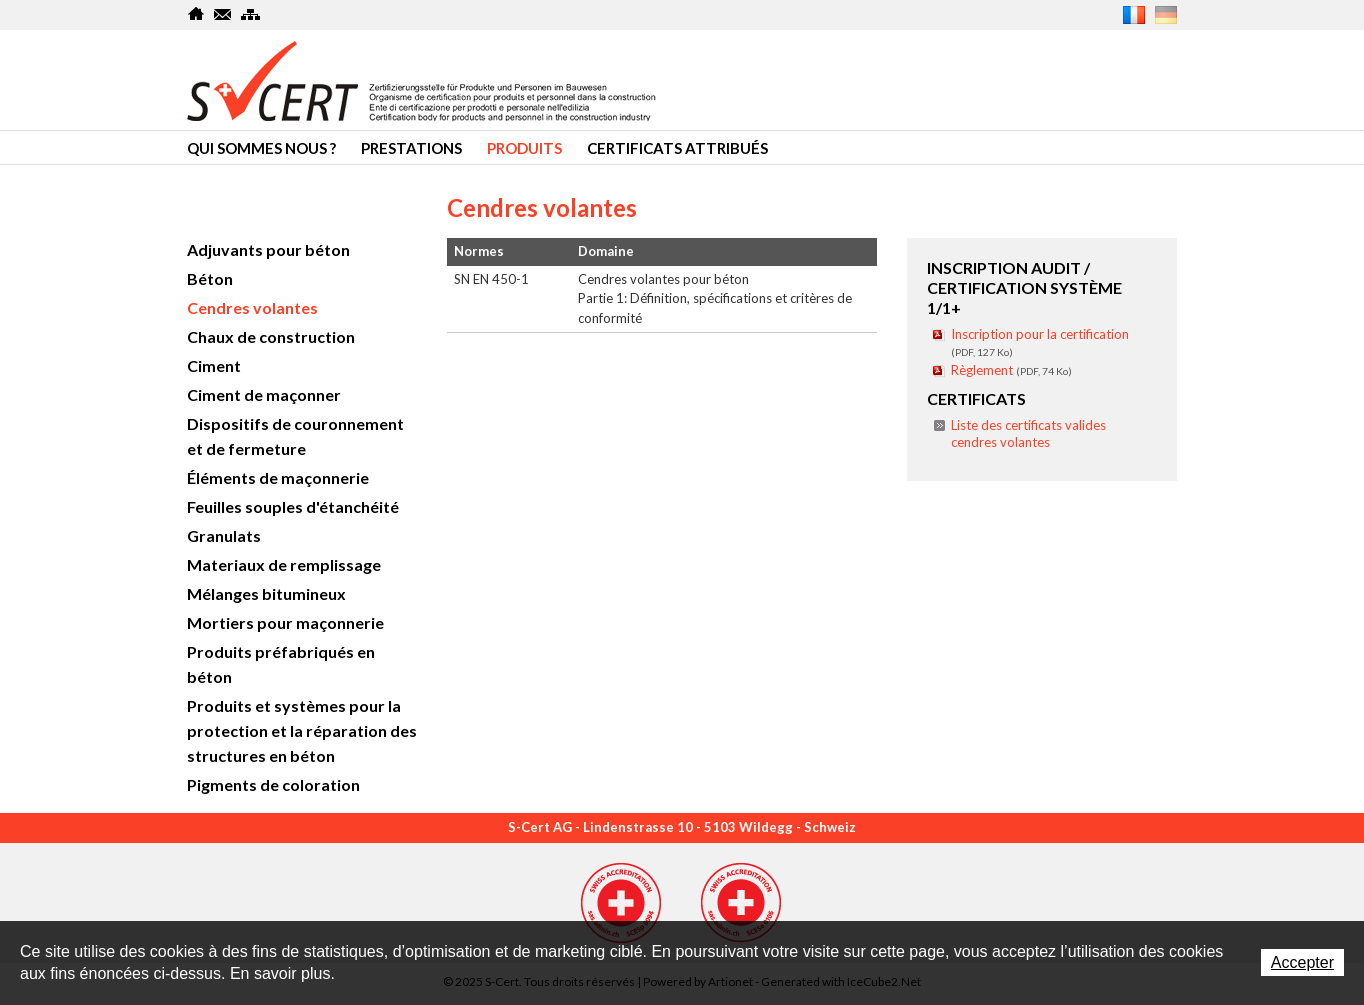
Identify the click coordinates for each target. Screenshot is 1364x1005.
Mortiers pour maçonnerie (285, 622)
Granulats (224, 535)
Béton (210, 278)
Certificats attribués (677, 148)
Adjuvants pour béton (268, 249)
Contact (223, 14)
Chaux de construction (271, 336)
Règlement (1011, 370)
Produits (524, 148)
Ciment (214, 365)
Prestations (411, 148)
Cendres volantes (252, 307)
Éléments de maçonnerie (278, 477)
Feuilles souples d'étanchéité (293, 506)
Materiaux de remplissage (284, 564)
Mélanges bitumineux (266, 593)
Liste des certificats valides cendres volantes (1028, 433)
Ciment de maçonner (264, 394)
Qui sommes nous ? (261, 148)
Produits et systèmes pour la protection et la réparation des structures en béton (302, 730)
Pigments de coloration (273, 784)
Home (196, 14)
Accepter (1302, 962)
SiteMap (250, 14)
